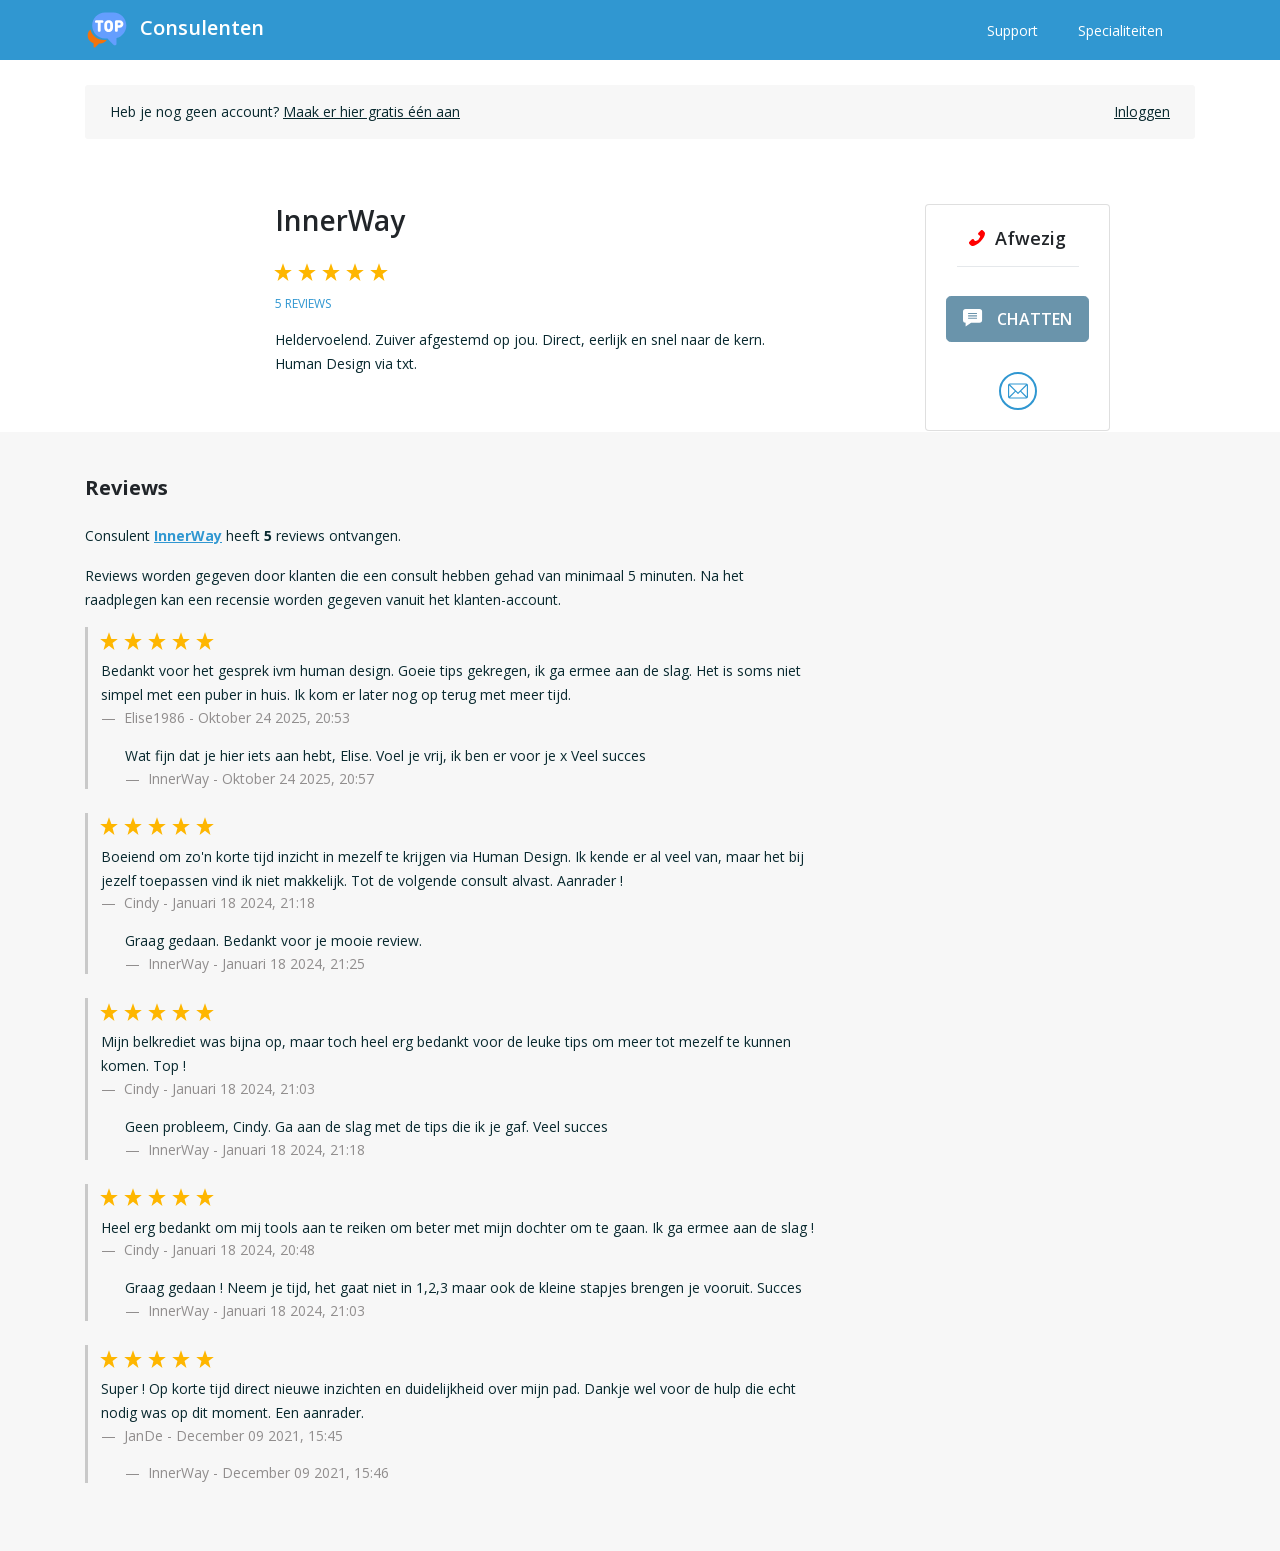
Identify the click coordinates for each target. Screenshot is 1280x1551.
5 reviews (303, 303)
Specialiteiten (1120, 30)
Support (1012, 30)
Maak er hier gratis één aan (371, 111)
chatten (1017, 319)
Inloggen (1142, 111)
